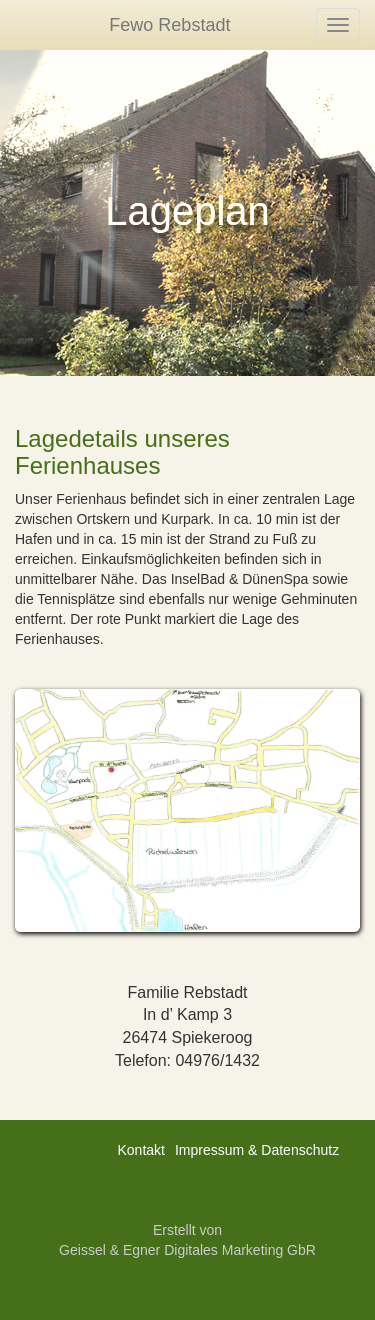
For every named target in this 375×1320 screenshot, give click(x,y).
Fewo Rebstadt (169, 25)
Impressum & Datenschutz (257, 1150)
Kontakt (141, 1150)
